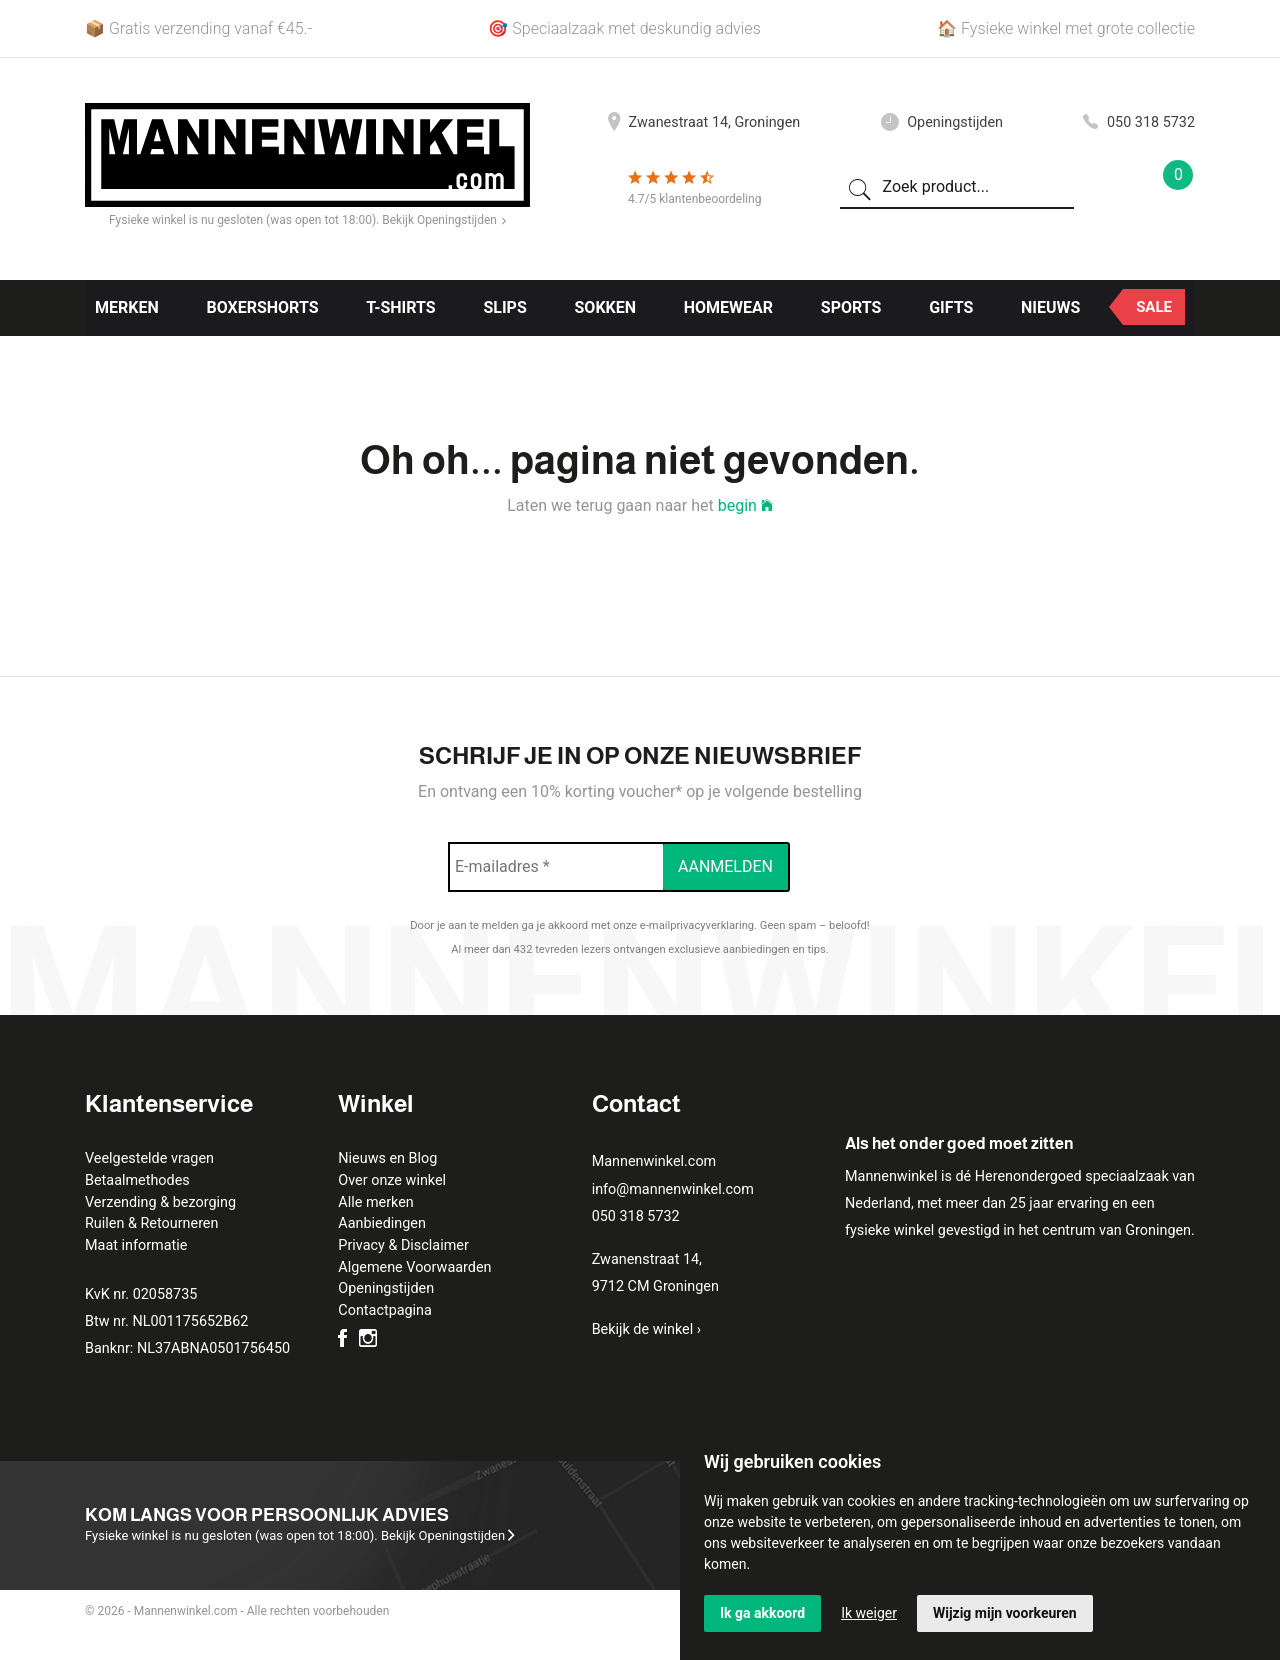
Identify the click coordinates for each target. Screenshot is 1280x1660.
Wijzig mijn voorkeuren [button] (1005, 1613)
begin (745, 505)
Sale (1154, 306)
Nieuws (1050, 307)
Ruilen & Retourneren (151, 1223)
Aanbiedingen (382, 1223)
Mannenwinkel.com (654, 1161)
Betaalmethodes (137, 1180)
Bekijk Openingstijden (444, 220)
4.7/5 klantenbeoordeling (694, 199)
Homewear (728, 307)
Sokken (606, 307)
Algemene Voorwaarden (414, 1267)
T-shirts (400, 307)
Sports (851, 307)
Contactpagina (385, 1310)
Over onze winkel (392, 1180)
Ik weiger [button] (869, 1613)
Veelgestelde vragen (149, 1158)
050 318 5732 (1139, 122)
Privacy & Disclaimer (403, 1245)
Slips (504, 307)
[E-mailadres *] (556, 867)
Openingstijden (942, 122)
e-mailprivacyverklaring (697, 925)
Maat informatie (136, 1245)
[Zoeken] (860, 188)
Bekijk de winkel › (646, 1329)
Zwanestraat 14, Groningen (704, 122)
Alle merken (375, 1202)
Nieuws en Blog (387, 1158)
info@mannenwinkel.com (673, 1189)
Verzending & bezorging (160, 1202)
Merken (127, 307)
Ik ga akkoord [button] (762, 1613)
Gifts (951, 307)
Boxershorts (262, 307)
